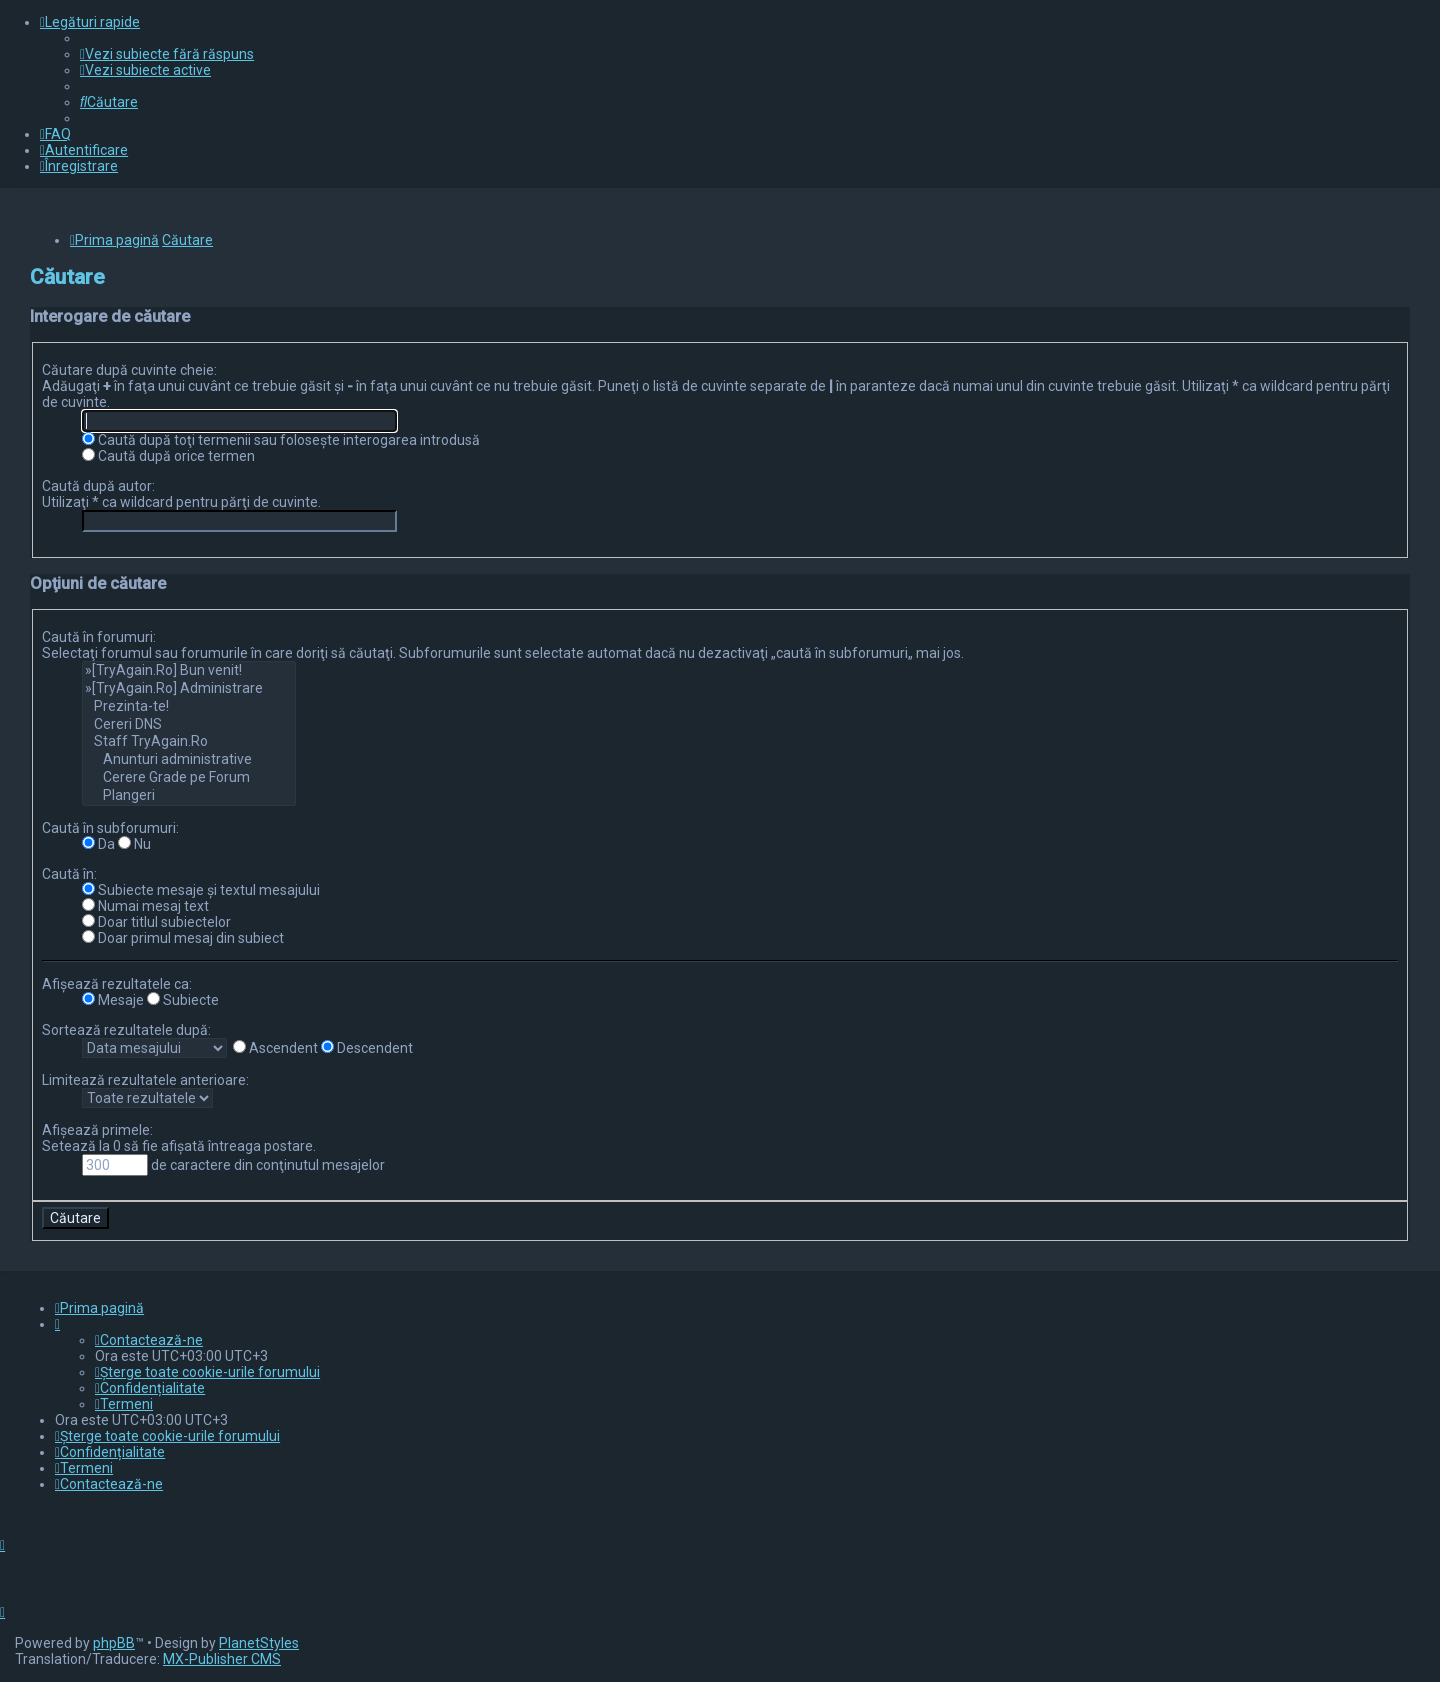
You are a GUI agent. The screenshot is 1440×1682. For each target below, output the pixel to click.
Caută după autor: (98, 486)
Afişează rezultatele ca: (117, 984)
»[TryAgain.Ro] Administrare (189, 689)
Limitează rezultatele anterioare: (145, 1080)
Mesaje (113, 1000)
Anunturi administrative (189, 760)
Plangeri (189, 796)
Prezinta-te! (189, 707)
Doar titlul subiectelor (156, 922)
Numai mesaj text (145, 906)
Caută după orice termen (168, 456)
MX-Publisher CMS (222, 1659)
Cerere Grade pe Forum (189, 778)
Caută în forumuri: (99, 637)
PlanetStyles (259, 1643)
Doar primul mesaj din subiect (183, 938)
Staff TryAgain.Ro (189, 742)
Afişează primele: (97, 1130)
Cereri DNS (189, 725)
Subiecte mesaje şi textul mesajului (201, 890)
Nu (134, 844)
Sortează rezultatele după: (126, 1030)
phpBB (114, 1643)
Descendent (367, 1048)
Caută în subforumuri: (110, 828)
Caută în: (69, 874)
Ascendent (275, 1048)
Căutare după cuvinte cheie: (129, 370)
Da (98, 844)
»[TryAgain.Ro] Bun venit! (189, 671)
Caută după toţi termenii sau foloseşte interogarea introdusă (281, 440)
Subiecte (183, 1000)
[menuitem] (167, 54)
